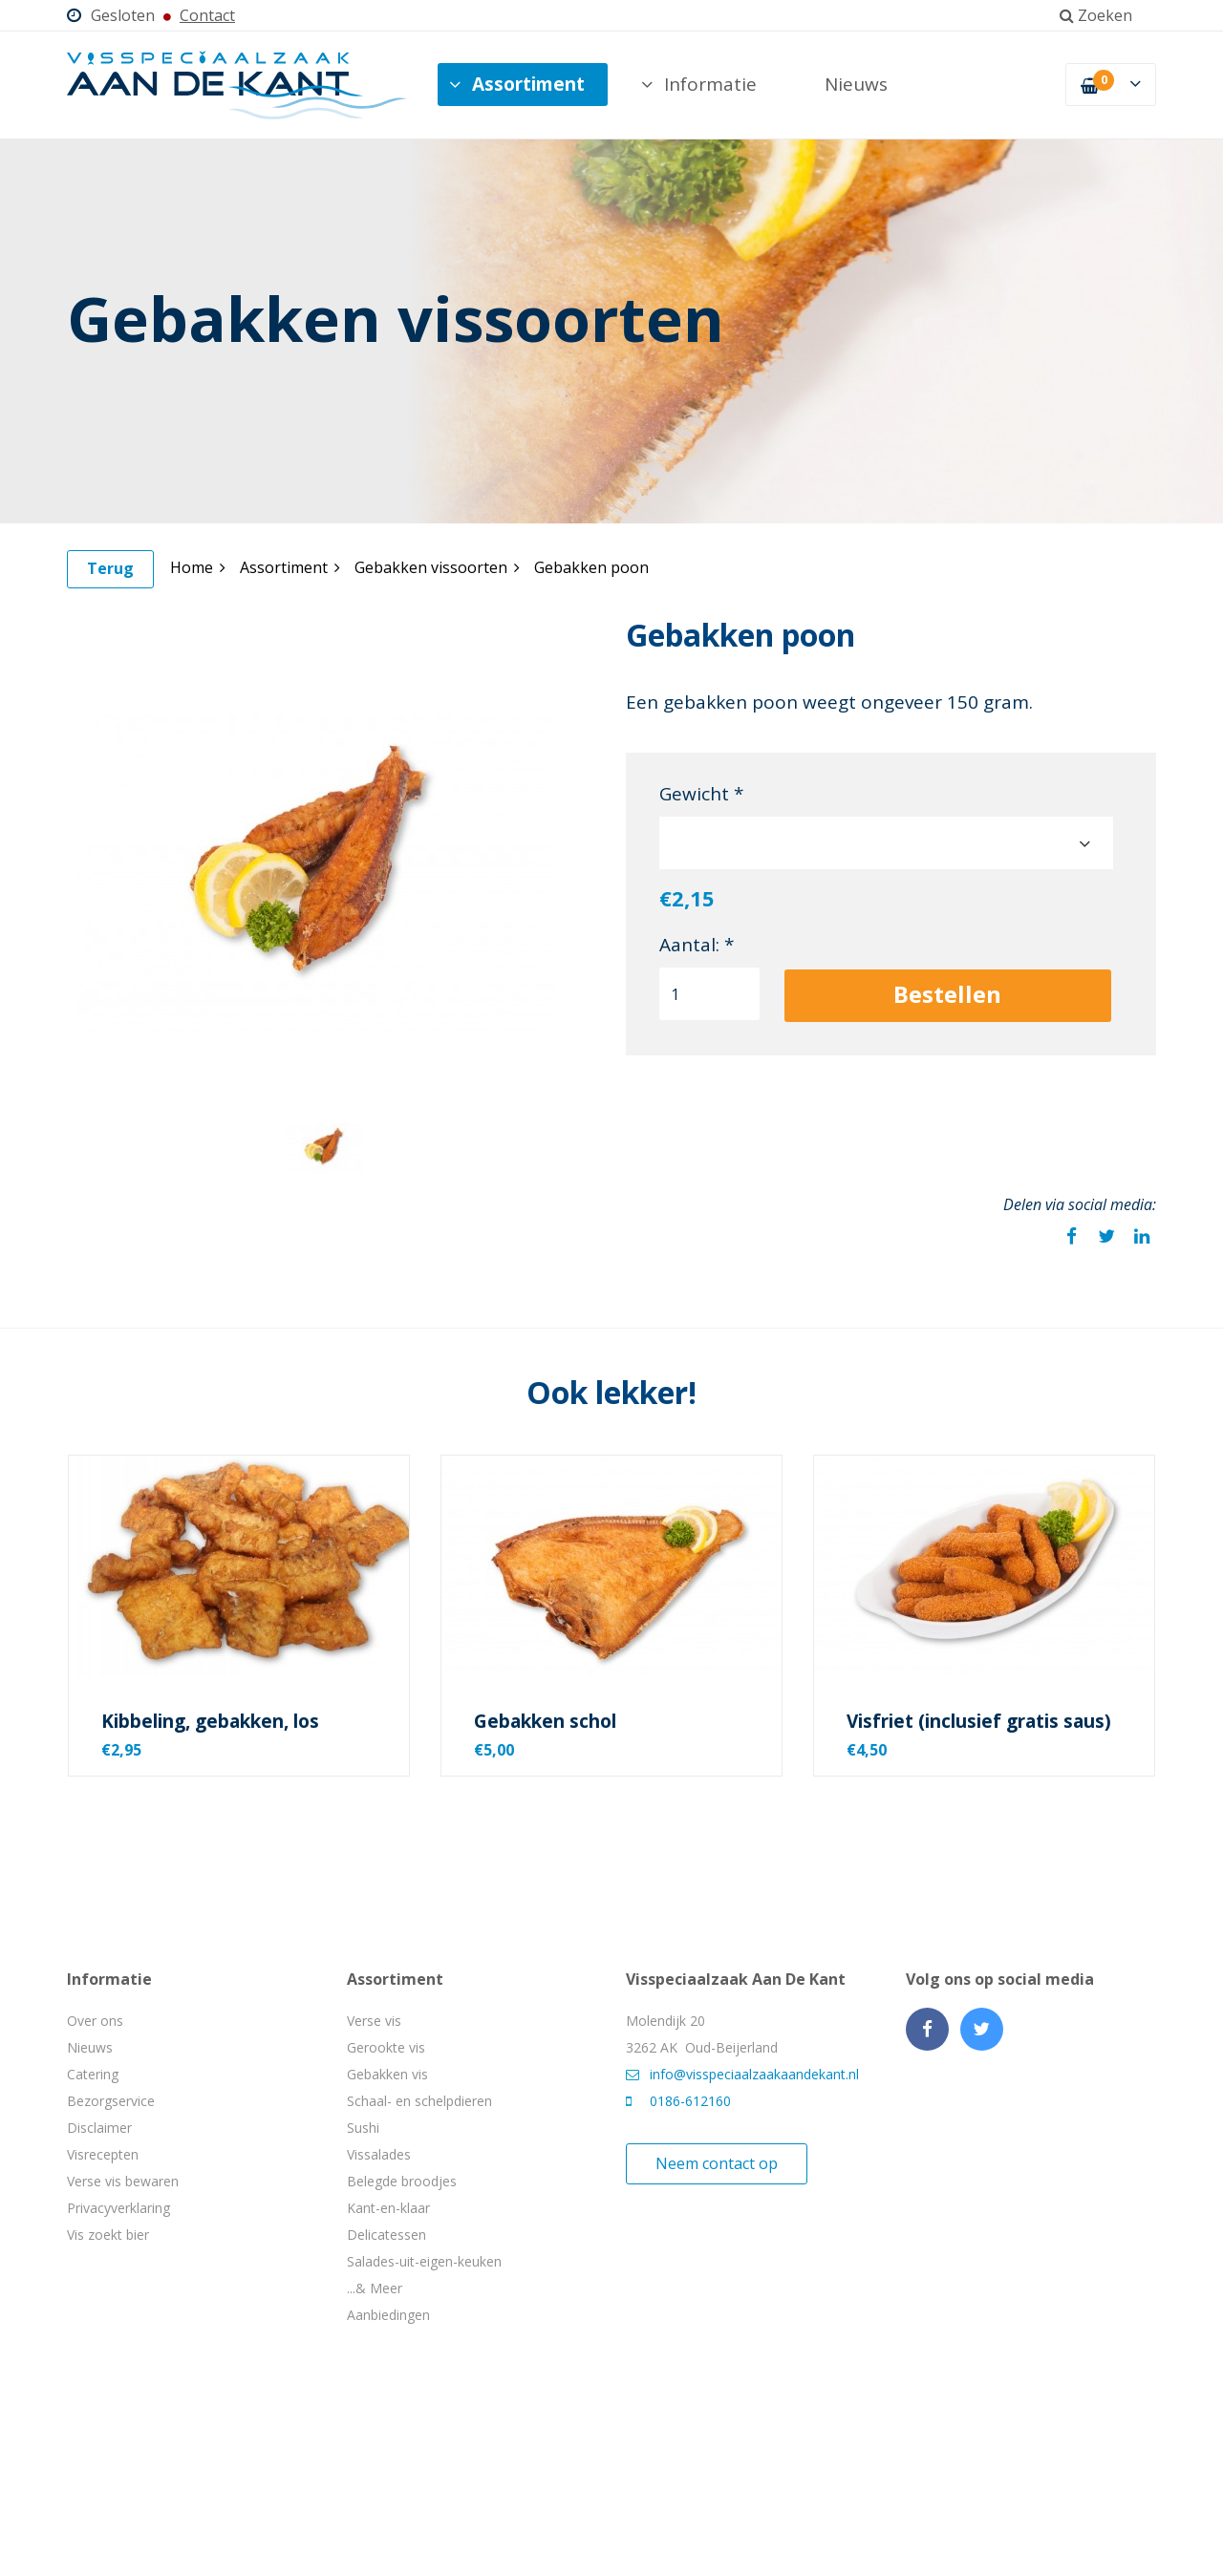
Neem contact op (716, 2163)
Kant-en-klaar (388, 2208)
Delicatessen (386, 2234)
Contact (207, 15)
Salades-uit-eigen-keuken (424, 2261)
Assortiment (517, 84)
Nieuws (856, 84)
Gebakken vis (387, 2074)
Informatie (699, 84)
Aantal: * (696, 944)
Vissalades (379, 2154)
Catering (92, 2074)
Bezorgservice (111, 2101)
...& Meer (374, 2288)
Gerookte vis (386, 2047)
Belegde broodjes (402, 2181)
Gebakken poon (591, 567)
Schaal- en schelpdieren (419, 2101)
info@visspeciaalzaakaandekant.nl (742, 2074)
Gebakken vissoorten (437, 567)
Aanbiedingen (388, 2315)
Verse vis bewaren (123, 2181)
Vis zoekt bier (108, 2234)
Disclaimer (99, 2127)
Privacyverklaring (118, 2208)
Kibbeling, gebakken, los (210, 1721)
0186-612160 (678, 2101)
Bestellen (947, 994)
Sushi (363, 2127)
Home (197, 567)
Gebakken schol (545, 1721)
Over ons (95, 2021)
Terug (110, 568)
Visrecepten (103, 2154)
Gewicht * (701, 793)
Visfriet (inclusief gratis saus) (979, 1721)
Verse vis (374, 2021)
